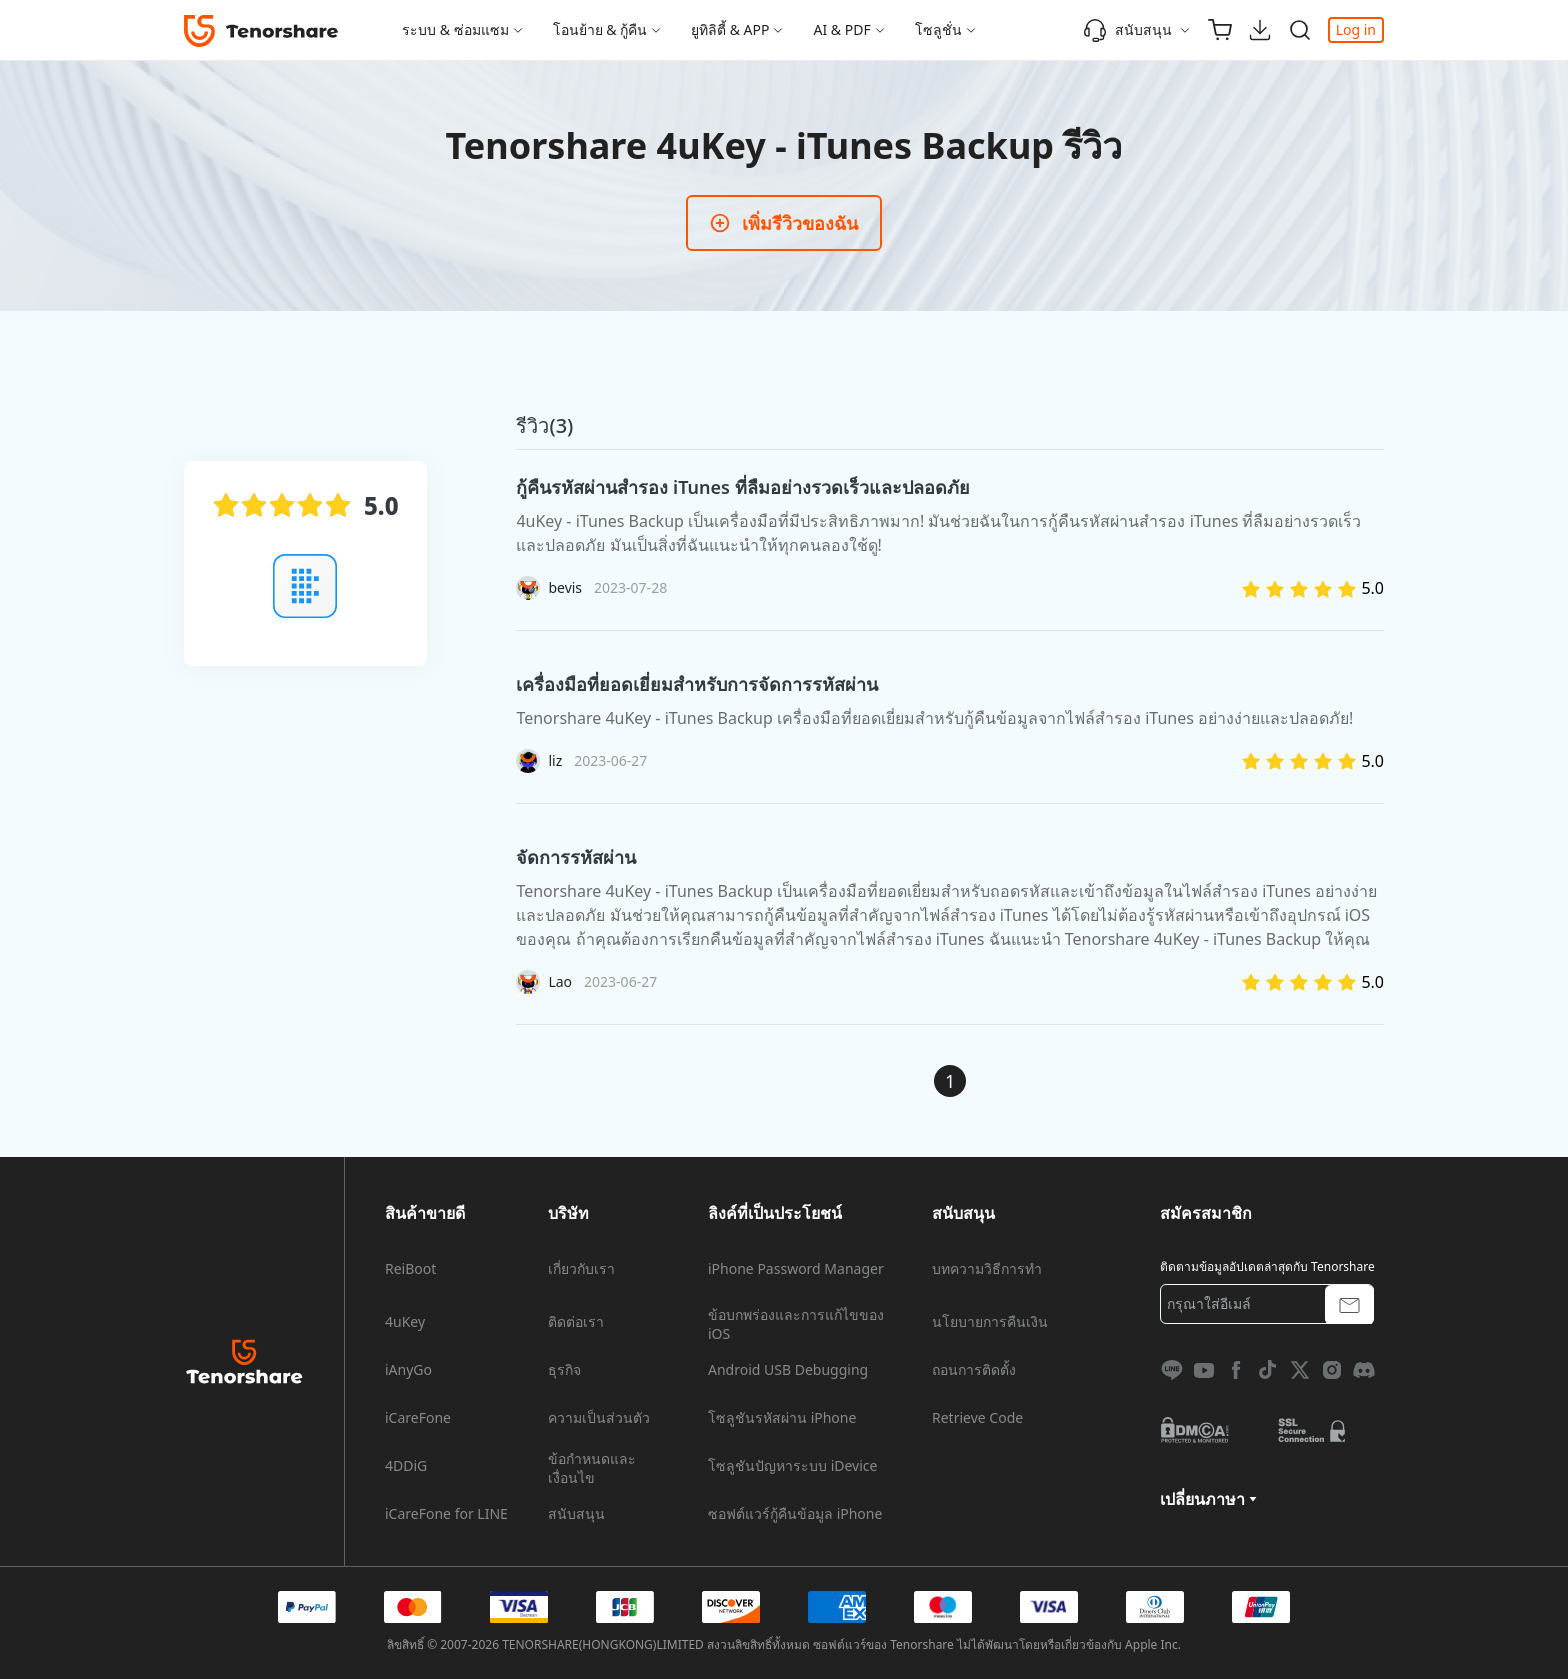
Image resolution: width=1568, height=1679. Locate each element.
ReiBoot (410, 1269)
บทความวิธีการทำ (987, 1269)
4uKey (405, 1322)
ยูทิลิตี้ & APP (730, 29)
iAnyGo (408, 1370)
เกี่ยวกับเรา (581, 1269)
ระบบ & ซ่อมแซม (455, 29)
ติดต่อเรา (576, 1322)
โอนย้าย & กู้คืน (600, 29)
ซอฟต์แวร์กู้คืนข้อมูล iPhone (795, 1514)
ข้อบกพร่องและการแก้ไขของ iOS (796, 1324)
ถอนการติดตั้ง (974, 1370)
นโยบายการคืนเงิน (990, 1322)
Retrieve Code (977, 1418)
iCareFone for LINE (446, 1514)
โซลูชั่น (938, 29)
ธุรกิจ (564, 1370)
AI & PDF (841, 29)
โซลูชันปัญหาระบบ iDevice (792, 1466)
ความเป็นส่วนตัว (599, 1418)
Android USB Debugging (788, 1370)
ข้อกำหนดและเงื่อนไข (592, 1468)
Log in (1356, 29)
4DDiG (406, 1466)
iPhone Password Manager (796, 1269)
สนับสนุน (1127, 30)
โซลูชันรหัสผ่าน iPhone (782, 1418)
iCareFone (418, 1418)
